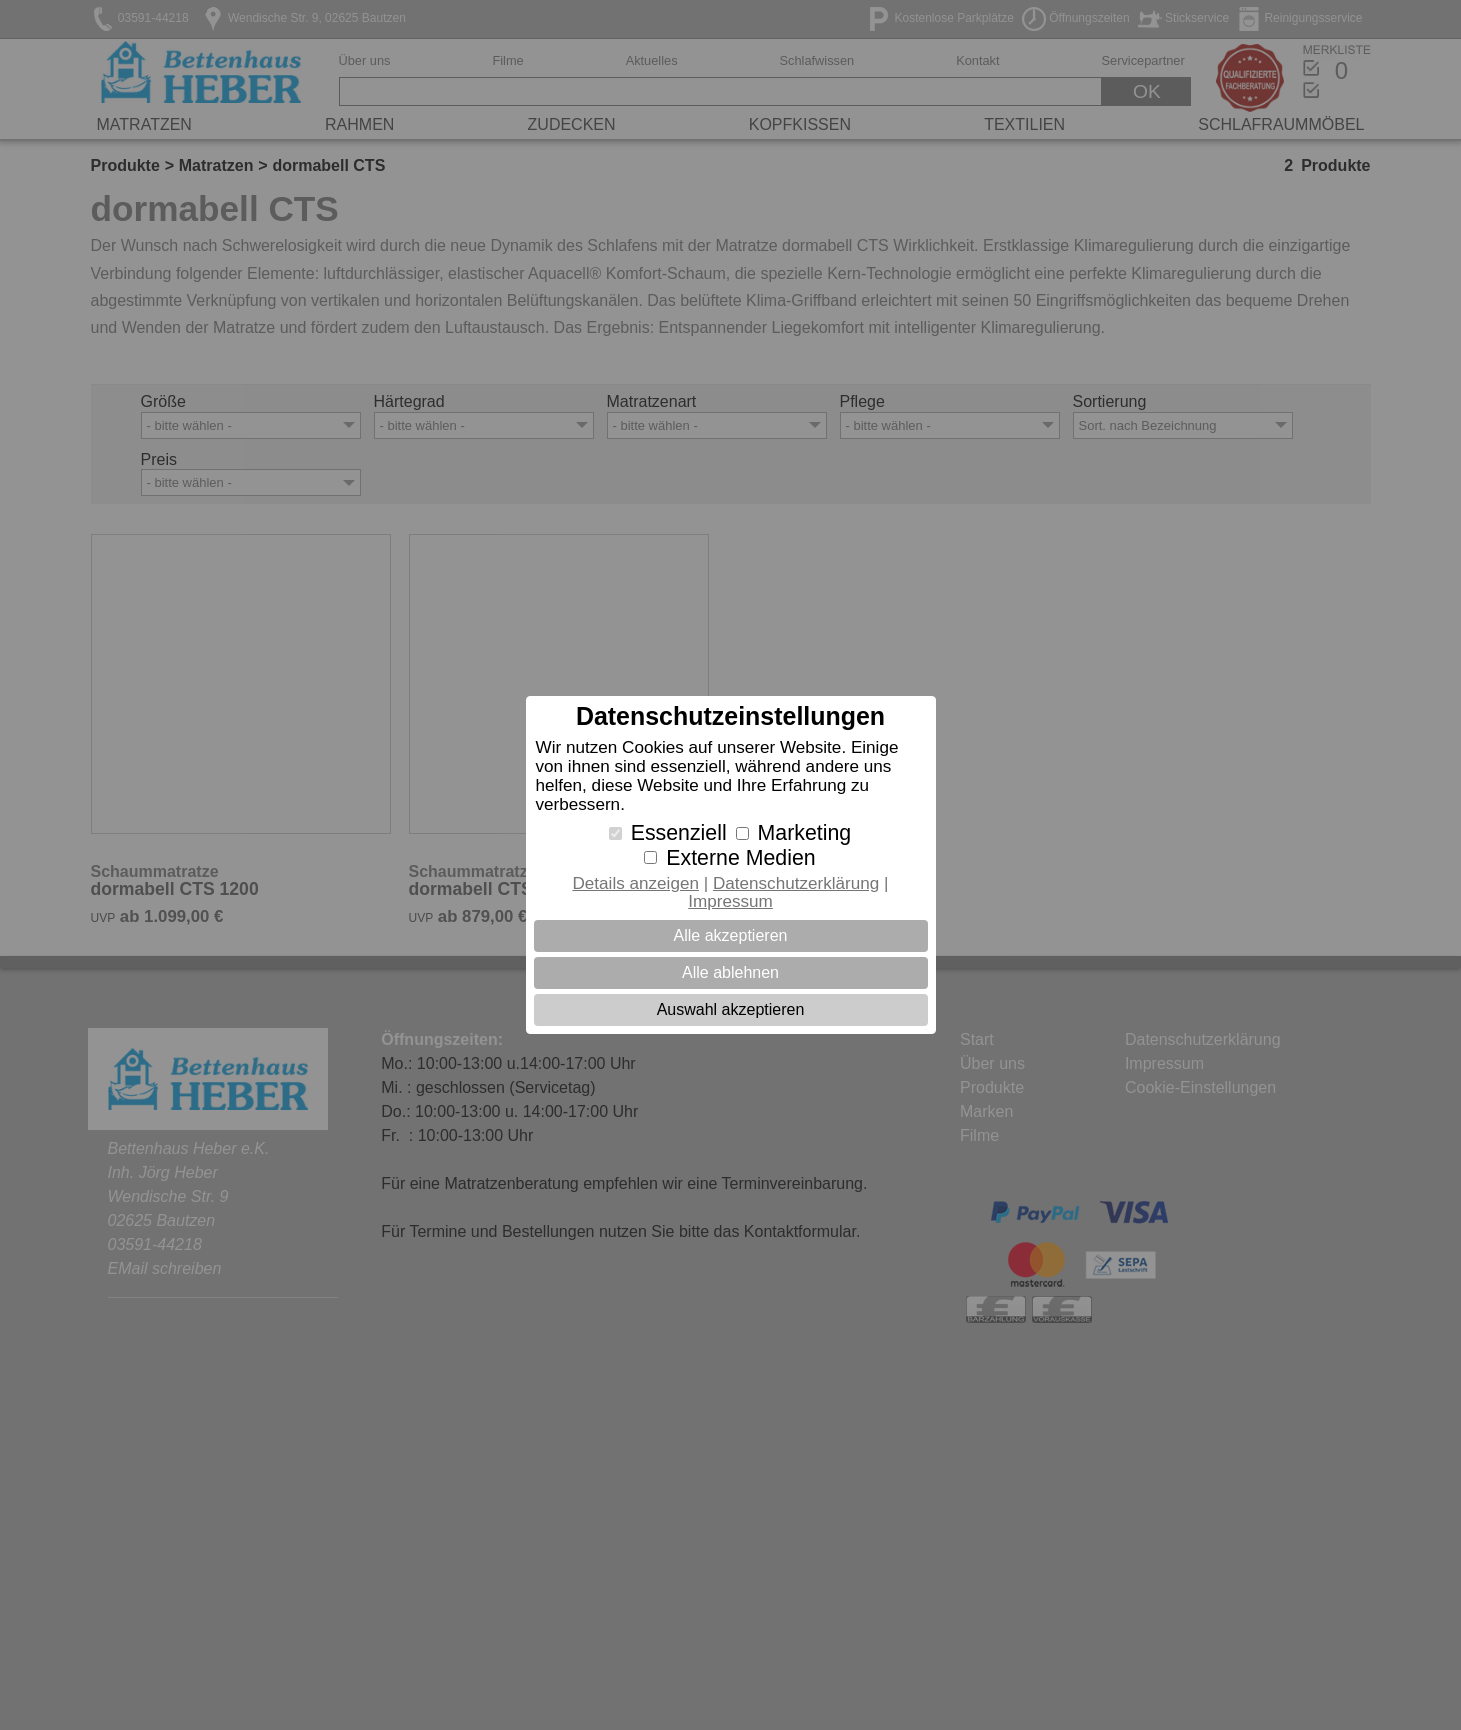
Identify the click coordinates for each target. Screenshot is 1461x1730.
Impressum (730, 901)
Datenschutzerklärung (796, 883)
